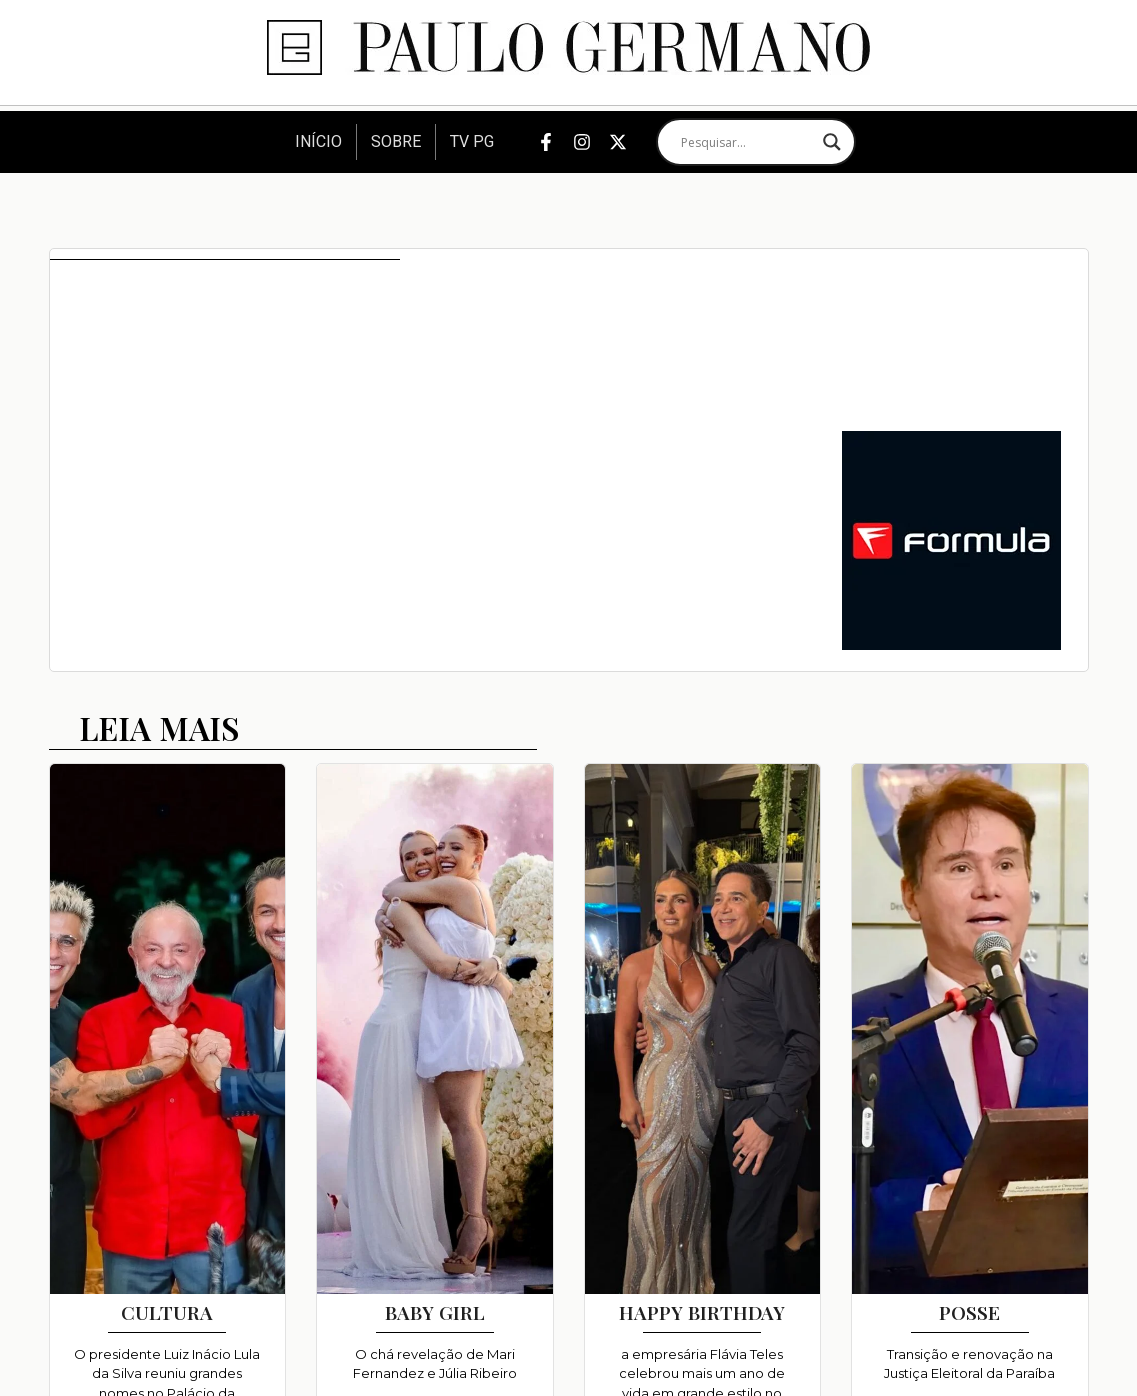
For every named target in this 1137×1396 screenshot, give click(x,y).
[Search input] (747, 142)
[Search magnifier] (832, 142)
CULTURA (167, 1312)
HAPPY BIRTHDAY (702, 1312)
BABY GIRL (435, 1312)
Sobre (396, 141)
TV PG (472, 141)
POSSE (969, 1312)
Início (318, 141)
